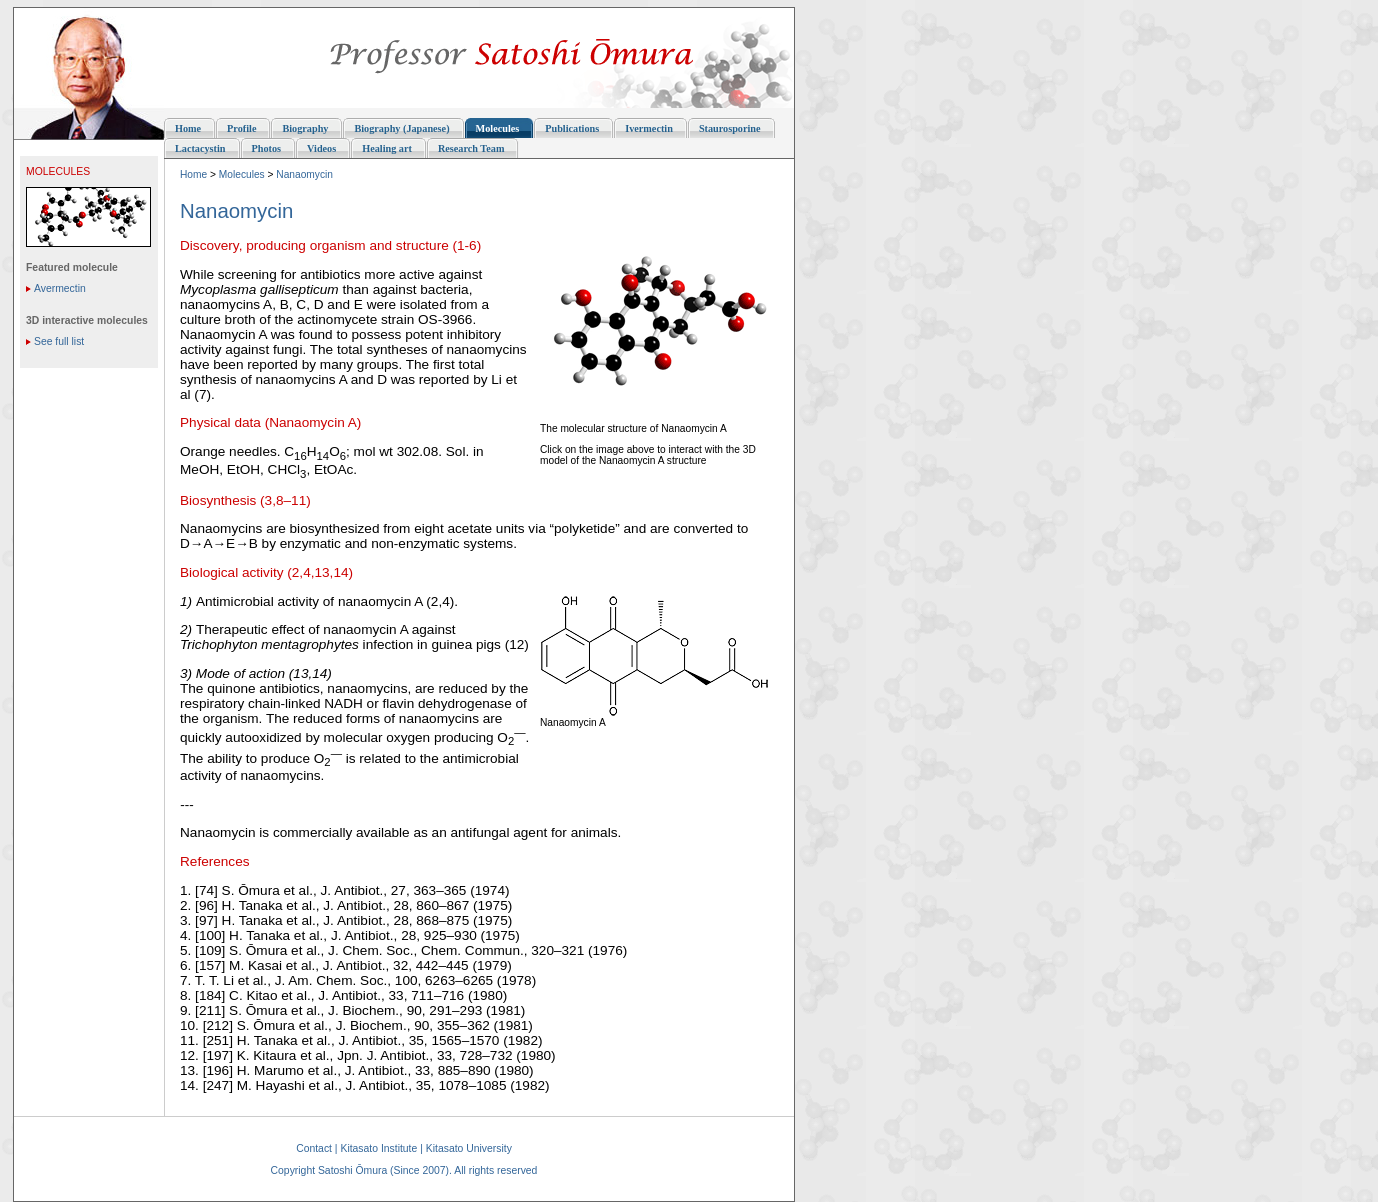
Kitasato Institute (378, 1148)
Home (193, 174)
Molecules (242, 174)
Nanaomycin (304, 174)
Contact (314, 1148)
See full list (59, 341)
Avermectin (60, 288)
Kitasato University (469, 1148)
